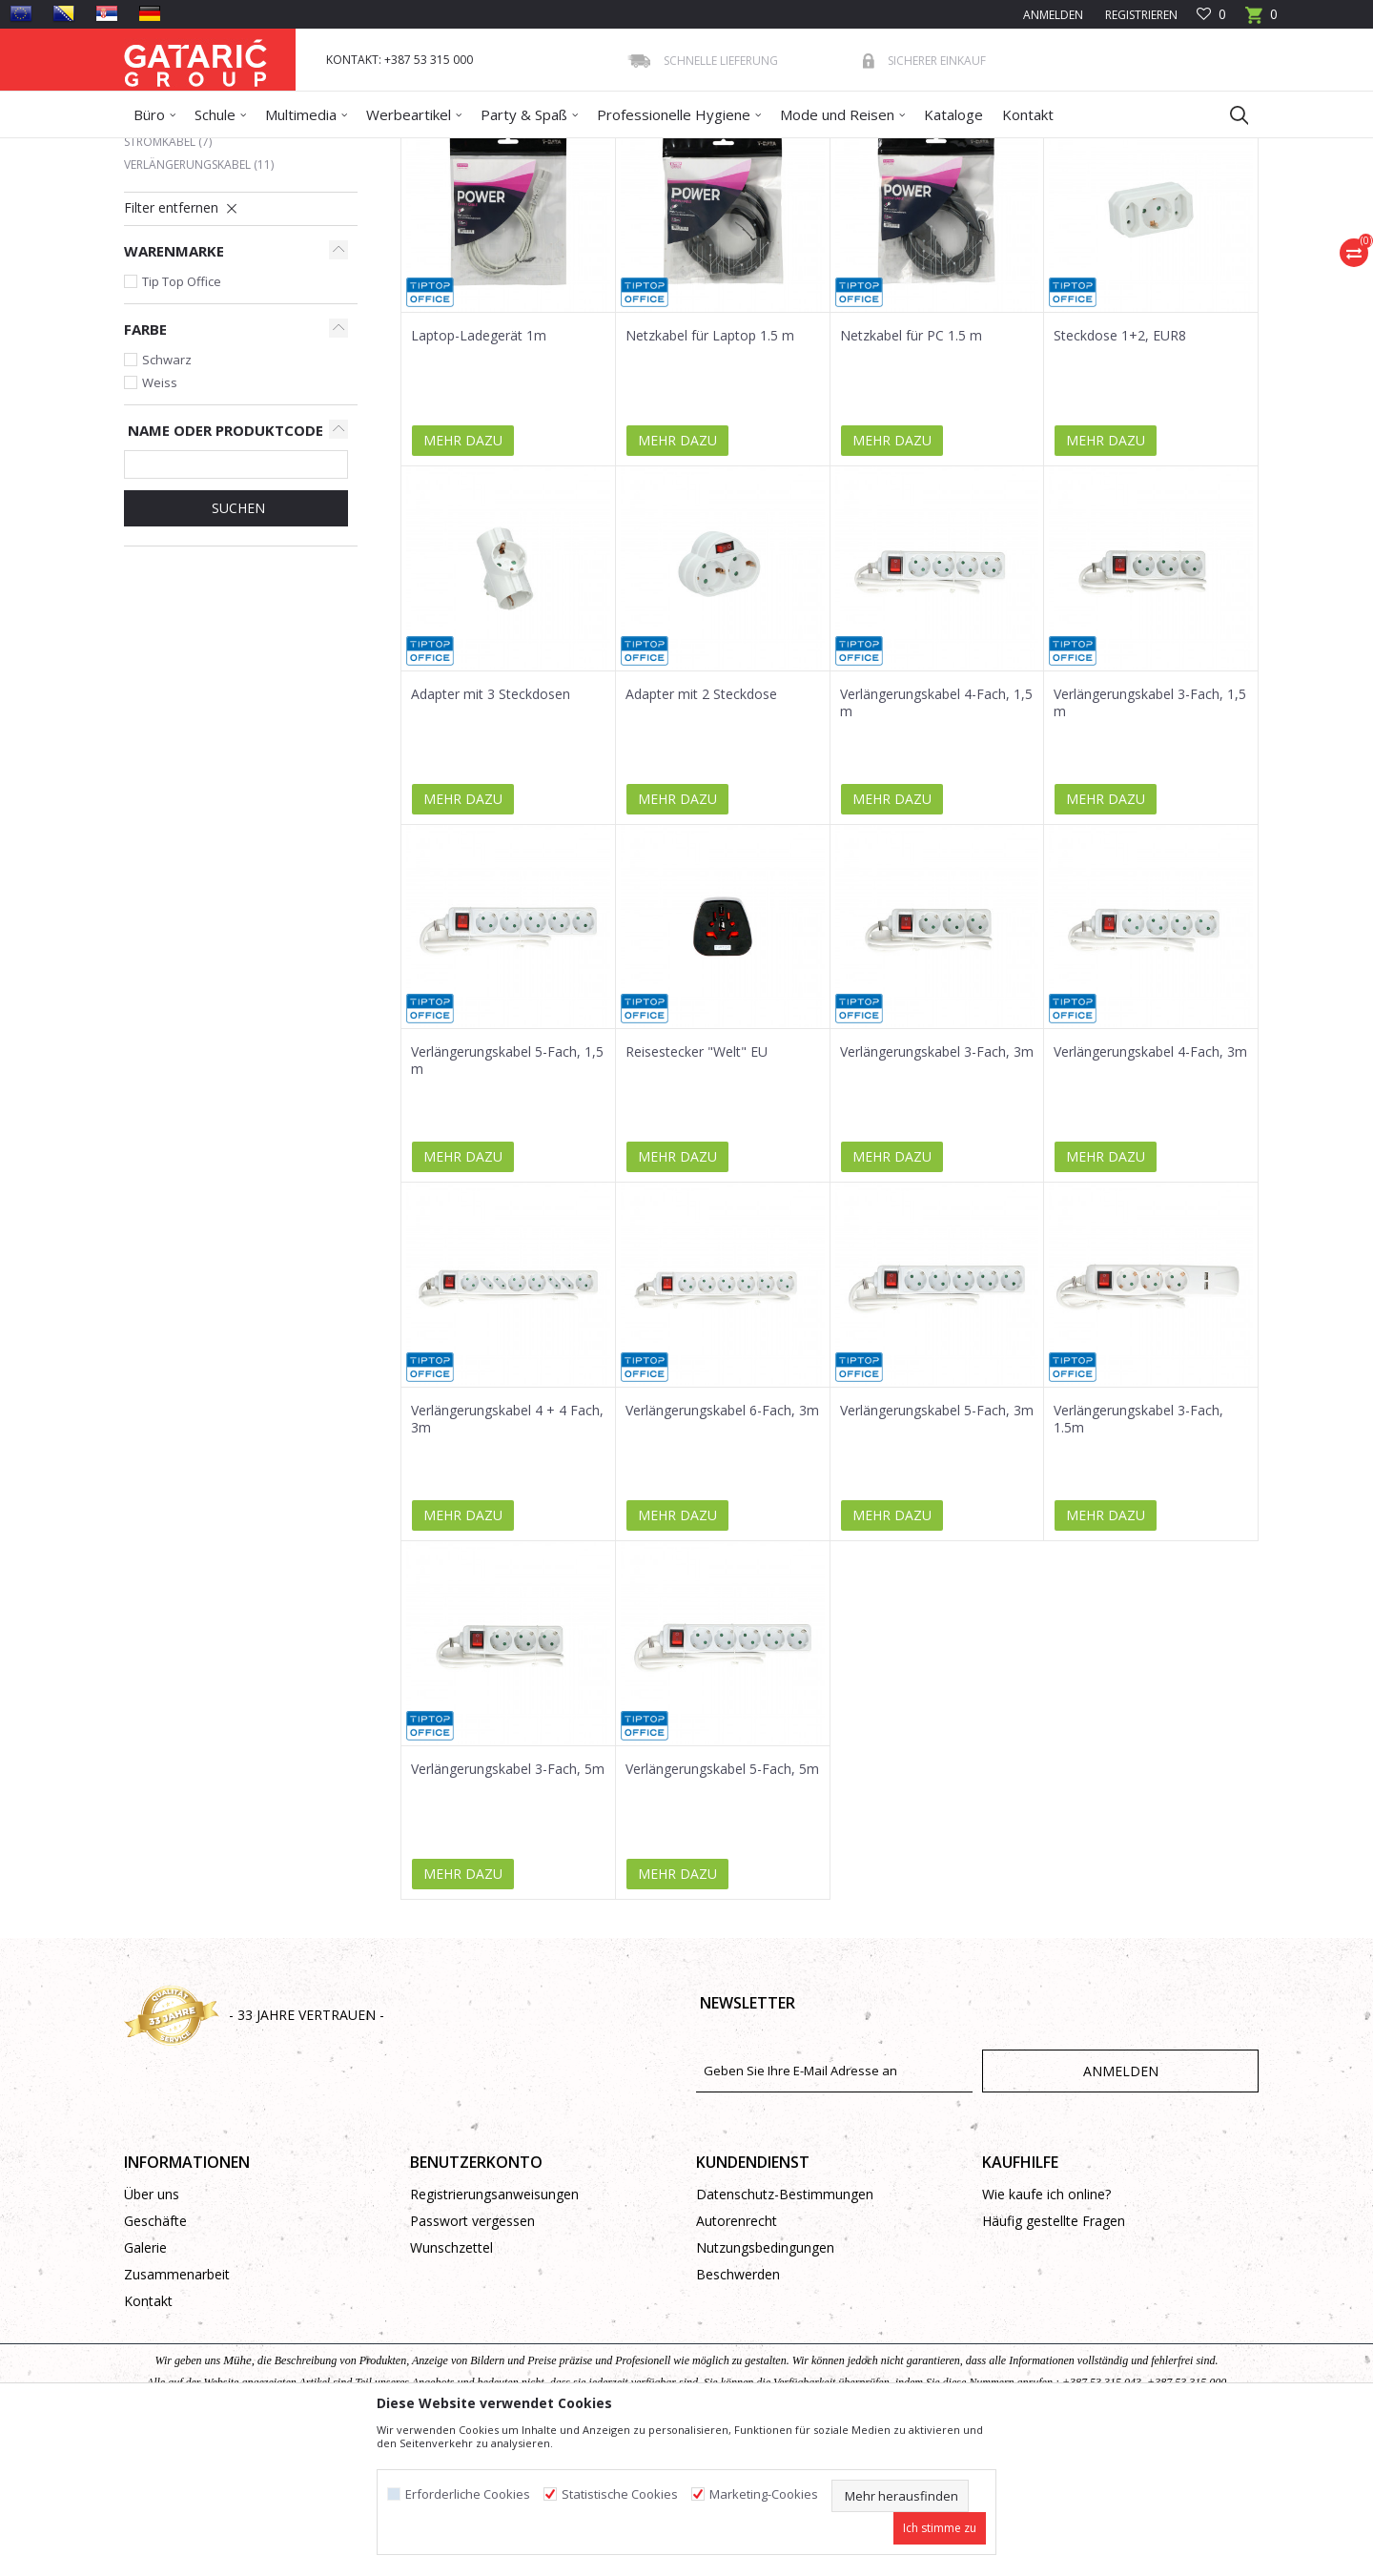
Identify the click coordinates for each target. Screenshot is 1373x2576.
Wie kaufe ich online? (1046, 2332)
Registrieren (1140, 15)
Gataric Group (162, 150)
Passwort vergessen (472, 2359)
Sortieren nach (732, 218)
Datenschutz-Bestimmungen (784, 2332)
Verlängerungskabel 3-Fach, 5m (508, 1907)
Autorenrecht (736, 2359)
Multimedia (307, 150)
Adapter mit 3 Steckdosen (490, 832)
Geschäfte (155, 2359)
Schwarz (167, 497)
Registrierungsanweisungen (494, 2332)
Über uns (151, 2332)
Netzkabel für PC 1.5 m (911, 474)
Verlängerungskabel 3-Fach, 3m (937, 1190)
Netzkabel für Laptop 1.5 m (709, 474)
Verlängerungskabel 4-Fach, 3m (1150, 1190)
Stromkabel (168, 280)
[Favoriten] (1211, 15)
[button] (1230, 114)
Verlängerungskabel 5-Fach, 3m (937, 1548)
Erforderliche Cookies (467, 2494)
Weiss (159, 520)
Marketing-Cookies (763, 2494)
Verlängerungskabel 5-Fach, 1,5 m (507, 1199)
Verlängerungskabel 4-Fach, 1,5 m (936, 841)
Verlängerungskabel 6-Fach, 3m (722, 1548)
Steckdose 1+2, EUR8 (1120, 474)
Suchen (236, 646)
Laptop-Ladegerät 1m (478, 474)
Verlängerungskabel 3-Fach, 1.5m (1138, 1557)
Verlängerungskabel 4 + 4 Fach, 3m (507, 1557)
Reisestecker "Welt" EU (696, 1190)
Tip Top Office (181, 419)
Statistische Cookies (620, 2494)
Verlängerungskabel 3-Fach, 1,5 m (1150, 841)
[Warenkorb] (1261, 20)
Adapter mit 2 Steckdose (701, 832)
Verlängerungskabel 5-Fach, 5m (722, 1907)
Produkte (239, 150)
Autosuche (627, 218)
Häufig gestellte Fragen (1053, 2359)
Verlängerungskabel (199, 303)
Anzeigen (974, 218)
